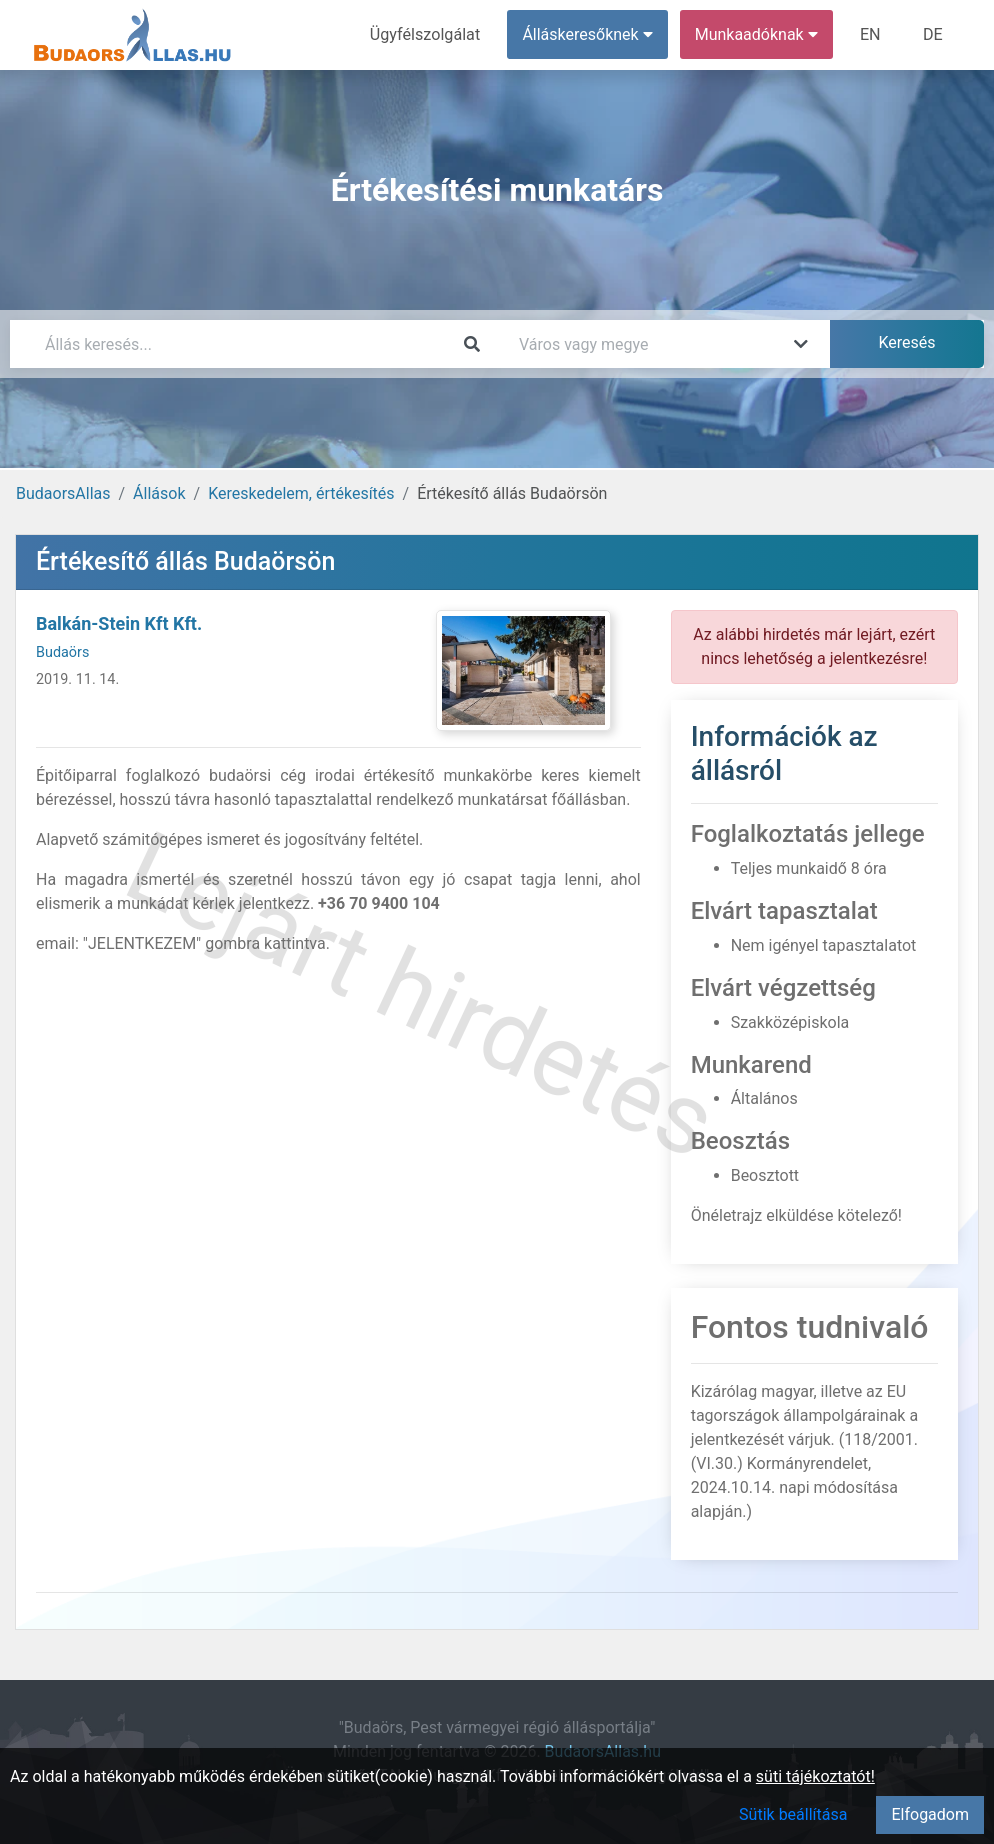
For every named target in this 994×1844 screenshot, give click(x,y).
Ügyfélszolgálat (426, 34)
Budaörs (62, 652)
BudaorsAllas (63, 493)
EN (871, 34)
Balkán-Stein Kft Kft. (119, 623)
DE (933, 34)
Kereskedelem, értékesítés (301, 493)
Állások (159, 493)
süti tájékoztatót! (815, 1776)
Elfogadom (930, 1814)
